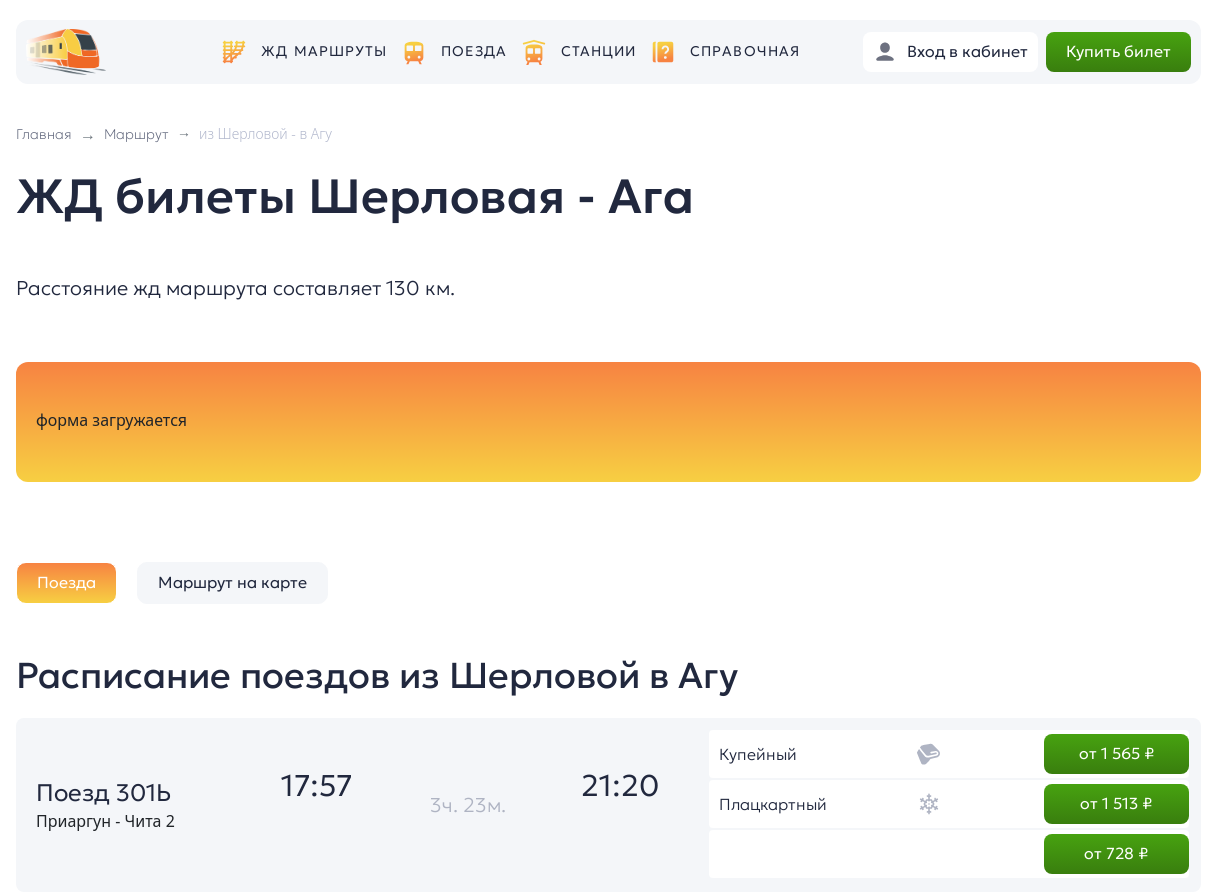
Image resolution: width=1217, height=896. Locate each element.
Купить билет (1118, 51)
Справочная (745, 51)
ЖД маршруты (324, 51)
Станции (599, 51)
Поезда (474, 51)
